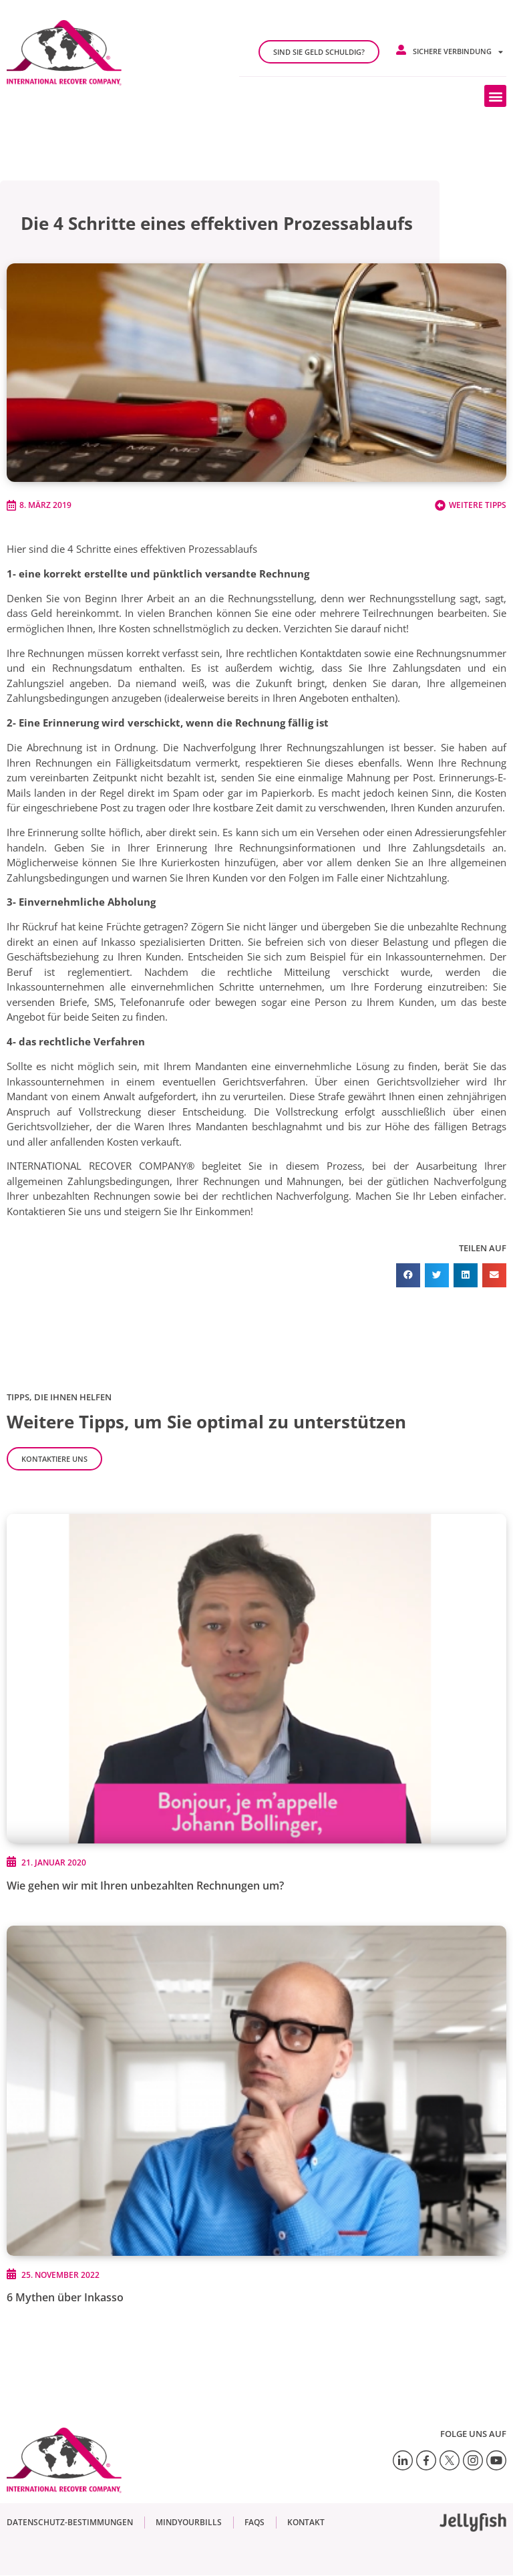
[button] (495, 96)
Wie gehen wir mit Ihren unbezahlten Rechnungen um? (145, 1885)
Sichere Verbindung (458, 51)
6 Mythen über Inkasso (65, 2297)
